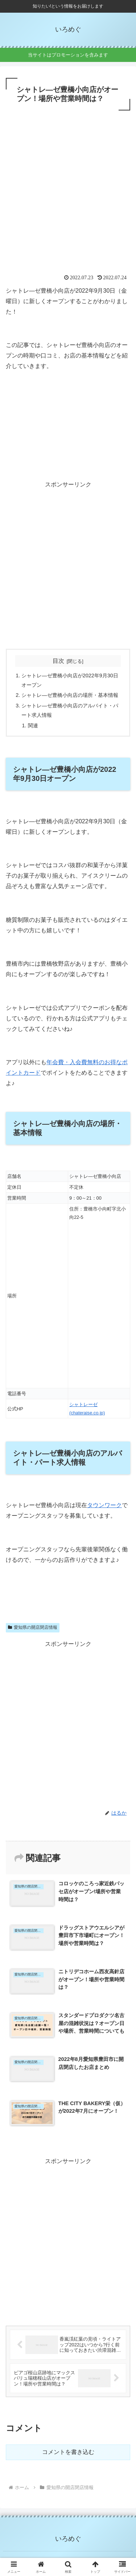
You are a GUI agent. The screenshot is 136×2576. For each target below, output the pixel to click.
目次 (58, 661)
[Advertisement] (68, 184)
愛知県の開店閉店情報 (32, 1627)
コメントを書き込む (68, 2452)
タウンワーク (104, 1505)
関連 (33, 725)
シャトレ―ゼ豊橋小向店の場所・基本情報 (69, 695)
